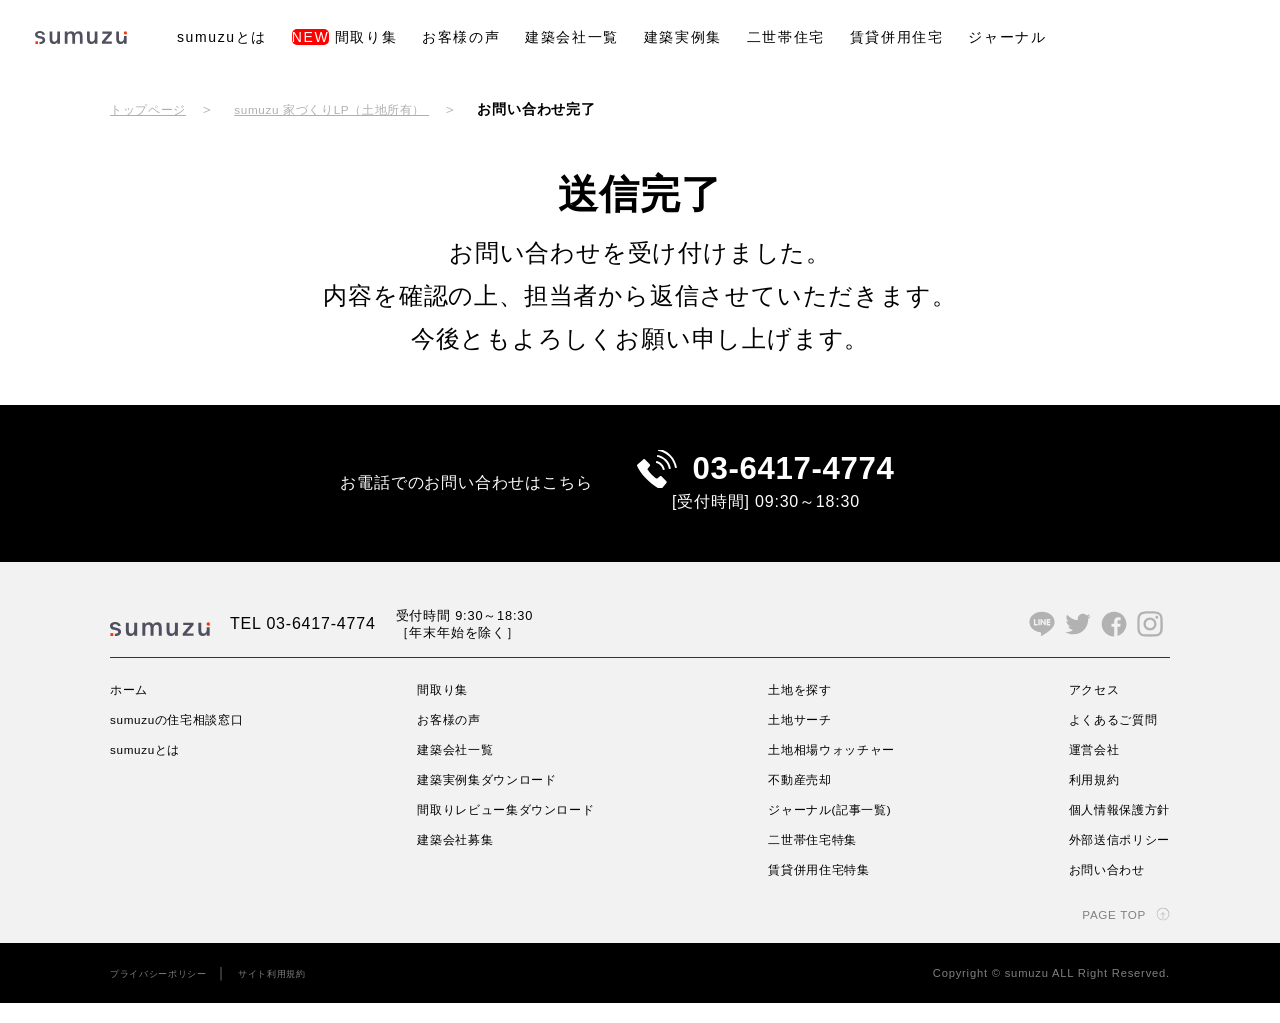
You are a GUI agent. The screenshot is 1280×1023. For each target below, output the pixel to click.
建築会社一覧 (572, 37)
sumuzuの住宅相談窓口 (189, 739)
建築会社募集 (455, 859)
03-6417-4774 (793, 478)
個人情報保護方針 (1111, 829)
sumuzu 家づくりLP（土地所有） (363, 109)
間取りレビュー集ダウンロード (514, 829)
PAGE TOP (1107, 934)
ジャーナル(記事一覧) (833, 829)
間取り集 (344, 37)
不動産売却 (798, 799)
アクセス (1081, 709)
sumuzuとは (222, 37)
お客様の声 (461, 37)
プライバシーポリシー (169, 993)
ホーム (132, 709)
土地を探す (798, 709)
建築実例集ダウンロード (492, 799)
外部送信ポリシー (1111, 859)
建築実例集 (683, 37)
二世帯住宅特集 (813, 859)
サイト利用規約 (300, 993)
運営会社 (1081, 769)
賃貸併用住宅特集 (820, 889)
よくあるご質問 (1104, 739)
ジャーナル (1007, 37)
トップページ (154, 109)
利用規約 (1081, 799)
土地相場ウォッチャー (835, 769)
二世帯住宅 (786, 37)
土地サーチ (798, 739)
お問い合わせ (1096, 889)
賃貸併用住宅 (897, 37)
